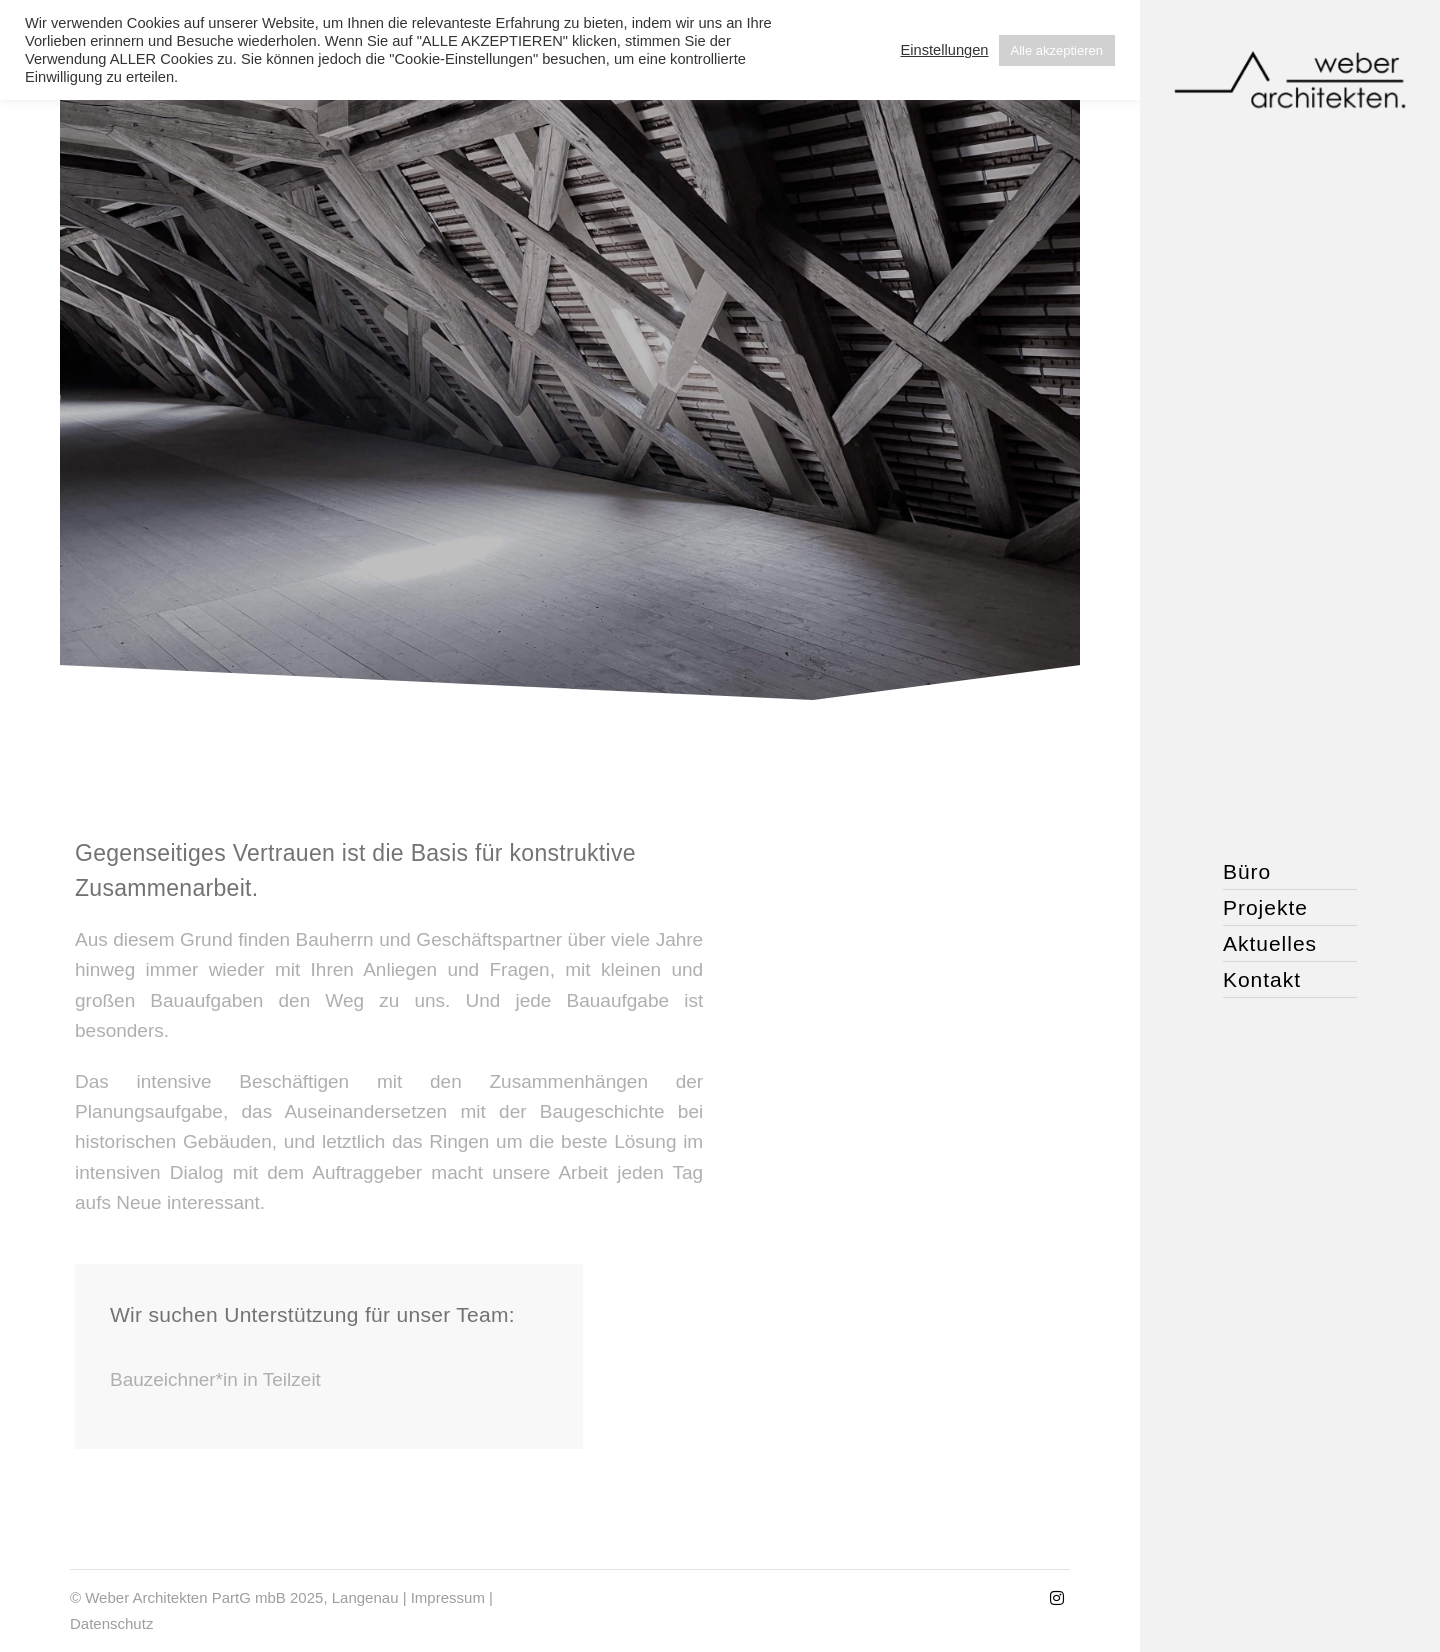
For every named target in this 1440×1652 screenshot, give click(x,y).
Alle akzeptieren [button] (1057, 50)
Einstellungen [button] (944, 50)
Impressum (448, 1597)
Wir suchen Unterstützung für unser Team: (312, 1314)
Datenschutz (111, 1623)
